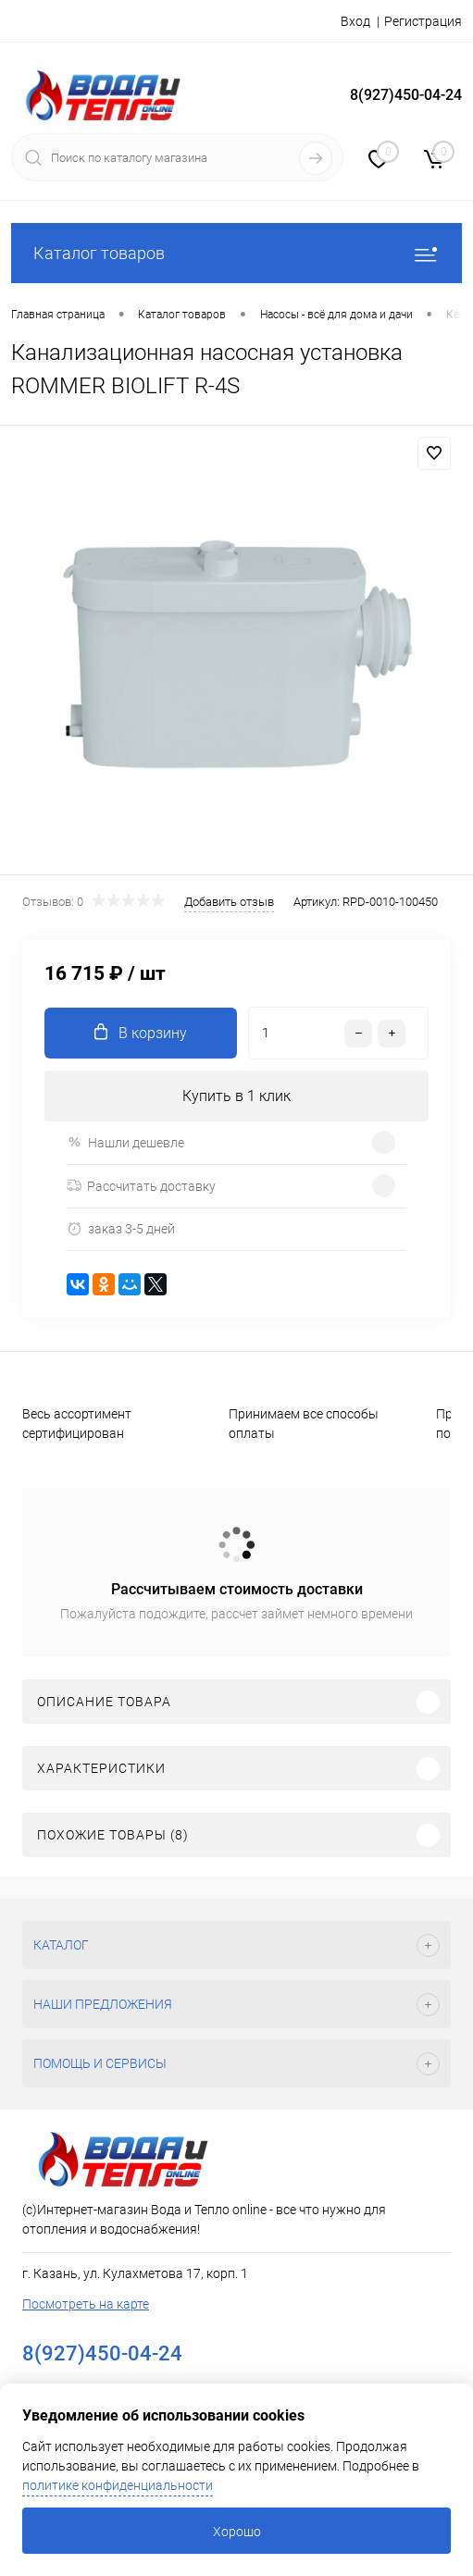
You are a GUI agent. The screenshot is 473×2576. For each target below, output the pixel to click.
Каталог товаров (236, 253)
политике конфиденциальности (117, 2485)
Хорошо (237, 2531)
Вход (355, 21)
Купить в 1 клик (236, 1096)
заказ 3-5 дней (121, 1229)
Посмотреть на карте (85, 2304)
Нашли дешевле (125, 1142)
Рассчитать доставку (141, 1186)
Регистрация (423, 21)
